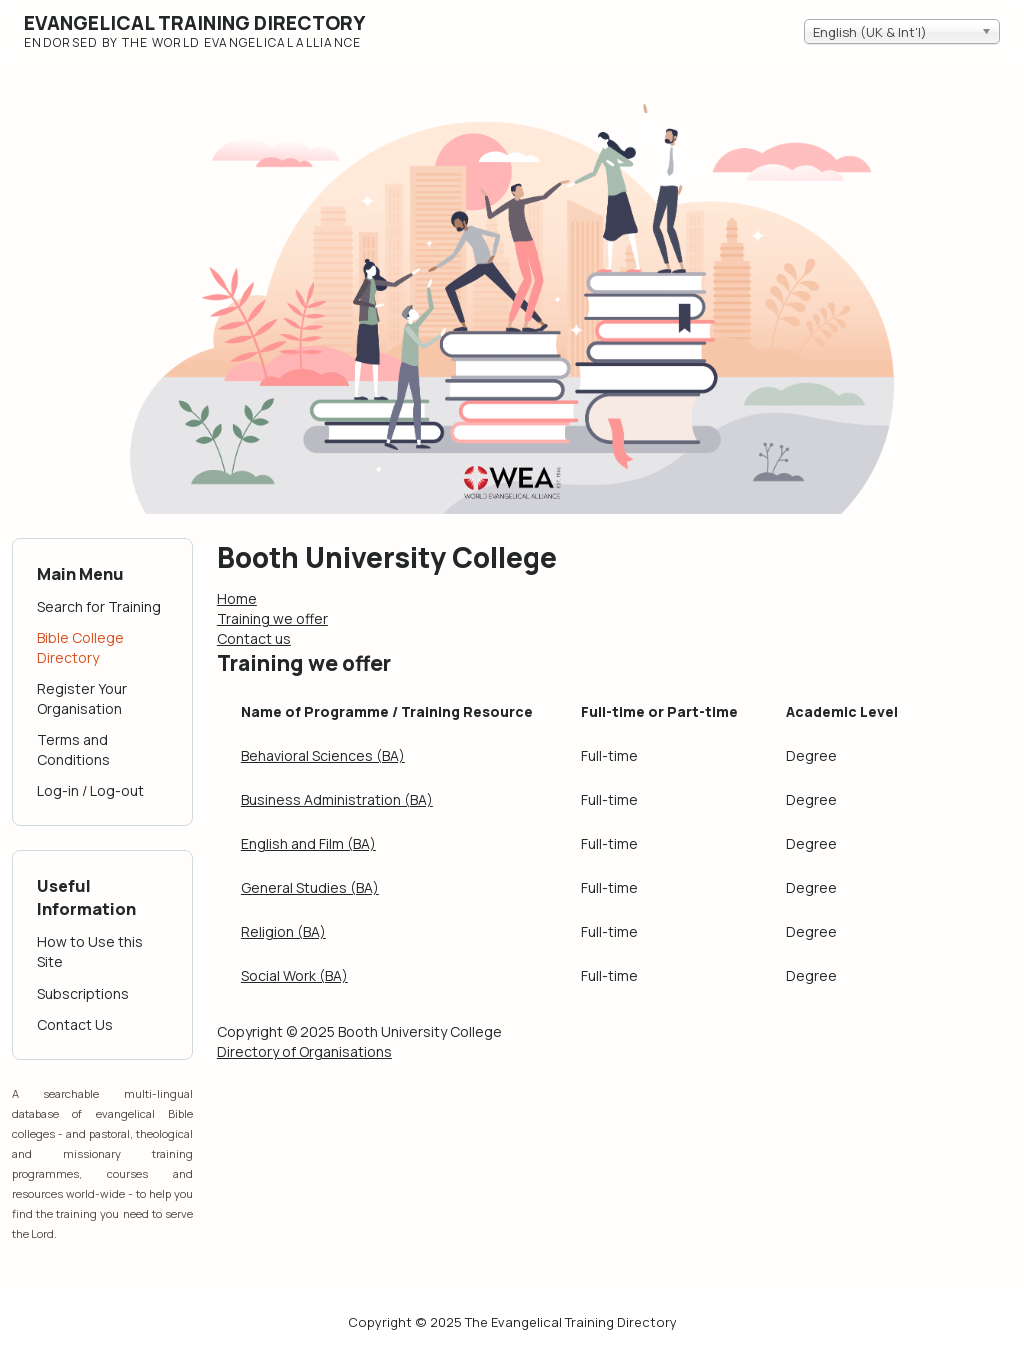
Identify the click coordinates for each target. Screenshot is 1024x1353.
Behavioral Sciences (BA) (323, 755)
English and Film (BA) (308, 843)
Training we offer (272, 618)
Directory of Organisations (304, 1051)
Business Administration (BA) (337, 799)
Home (237, 598)
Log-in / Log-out (90, 790)
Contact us (254, 638)
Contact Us (75, 1024)
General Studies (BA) (310, 887)
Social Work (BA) (294, 975)
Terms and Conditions (73, 749)
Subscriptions (83, 993)
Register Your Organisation (82, 698)
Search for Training (99, 606)
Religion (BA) (283, 931)
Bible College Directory (80, 647)
